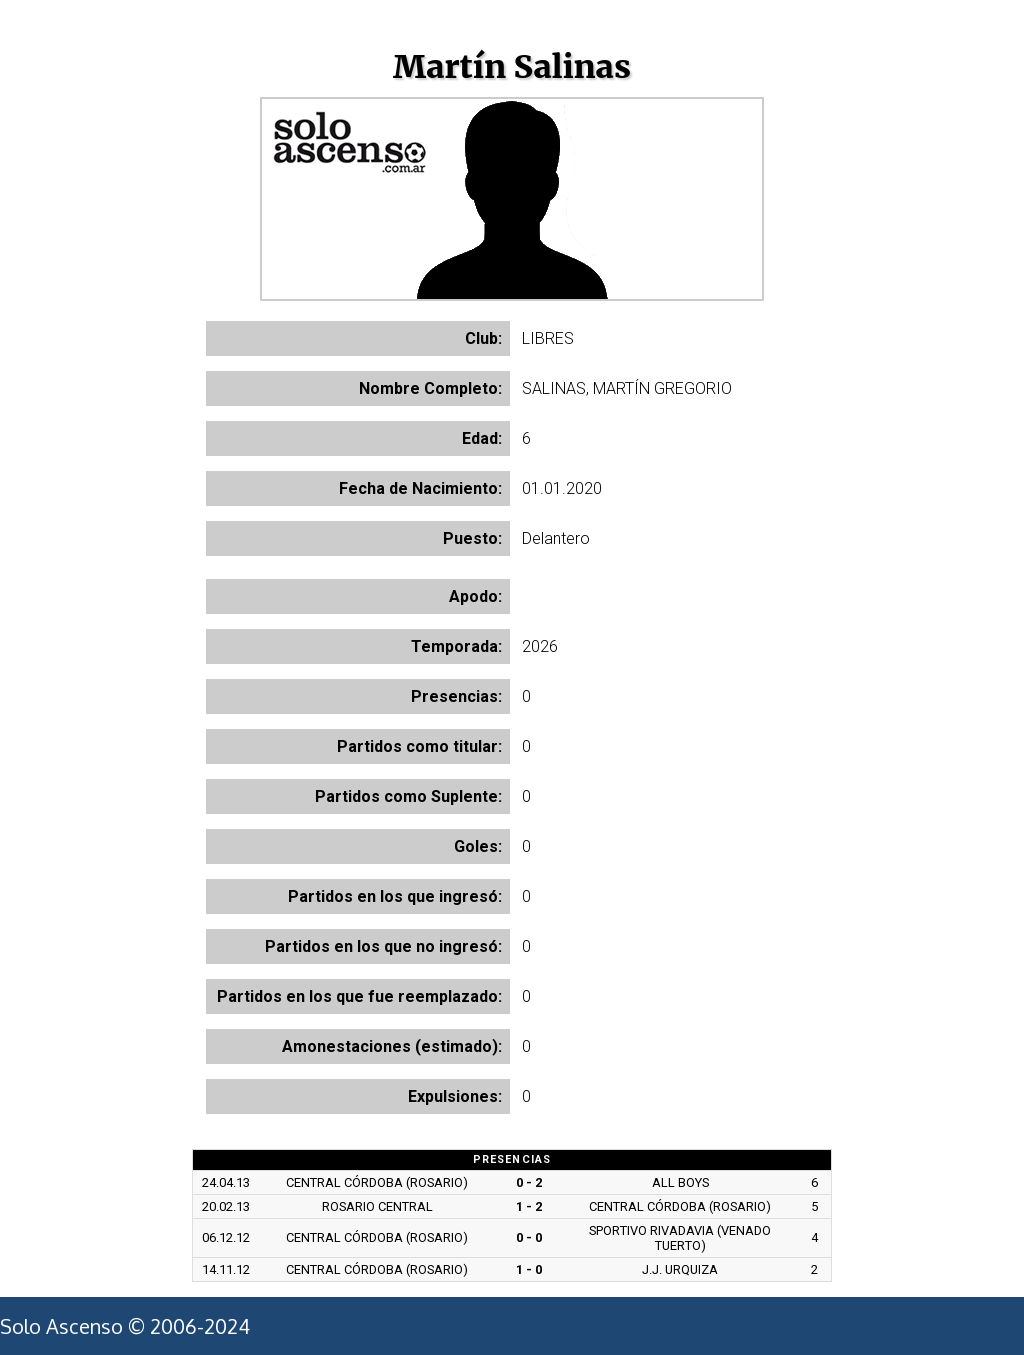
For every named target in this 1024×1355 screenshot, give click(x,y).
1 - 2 (529, 1206)
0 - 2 (529, 1182)
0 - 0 (529, 1237)
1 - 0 (529, 1269)
